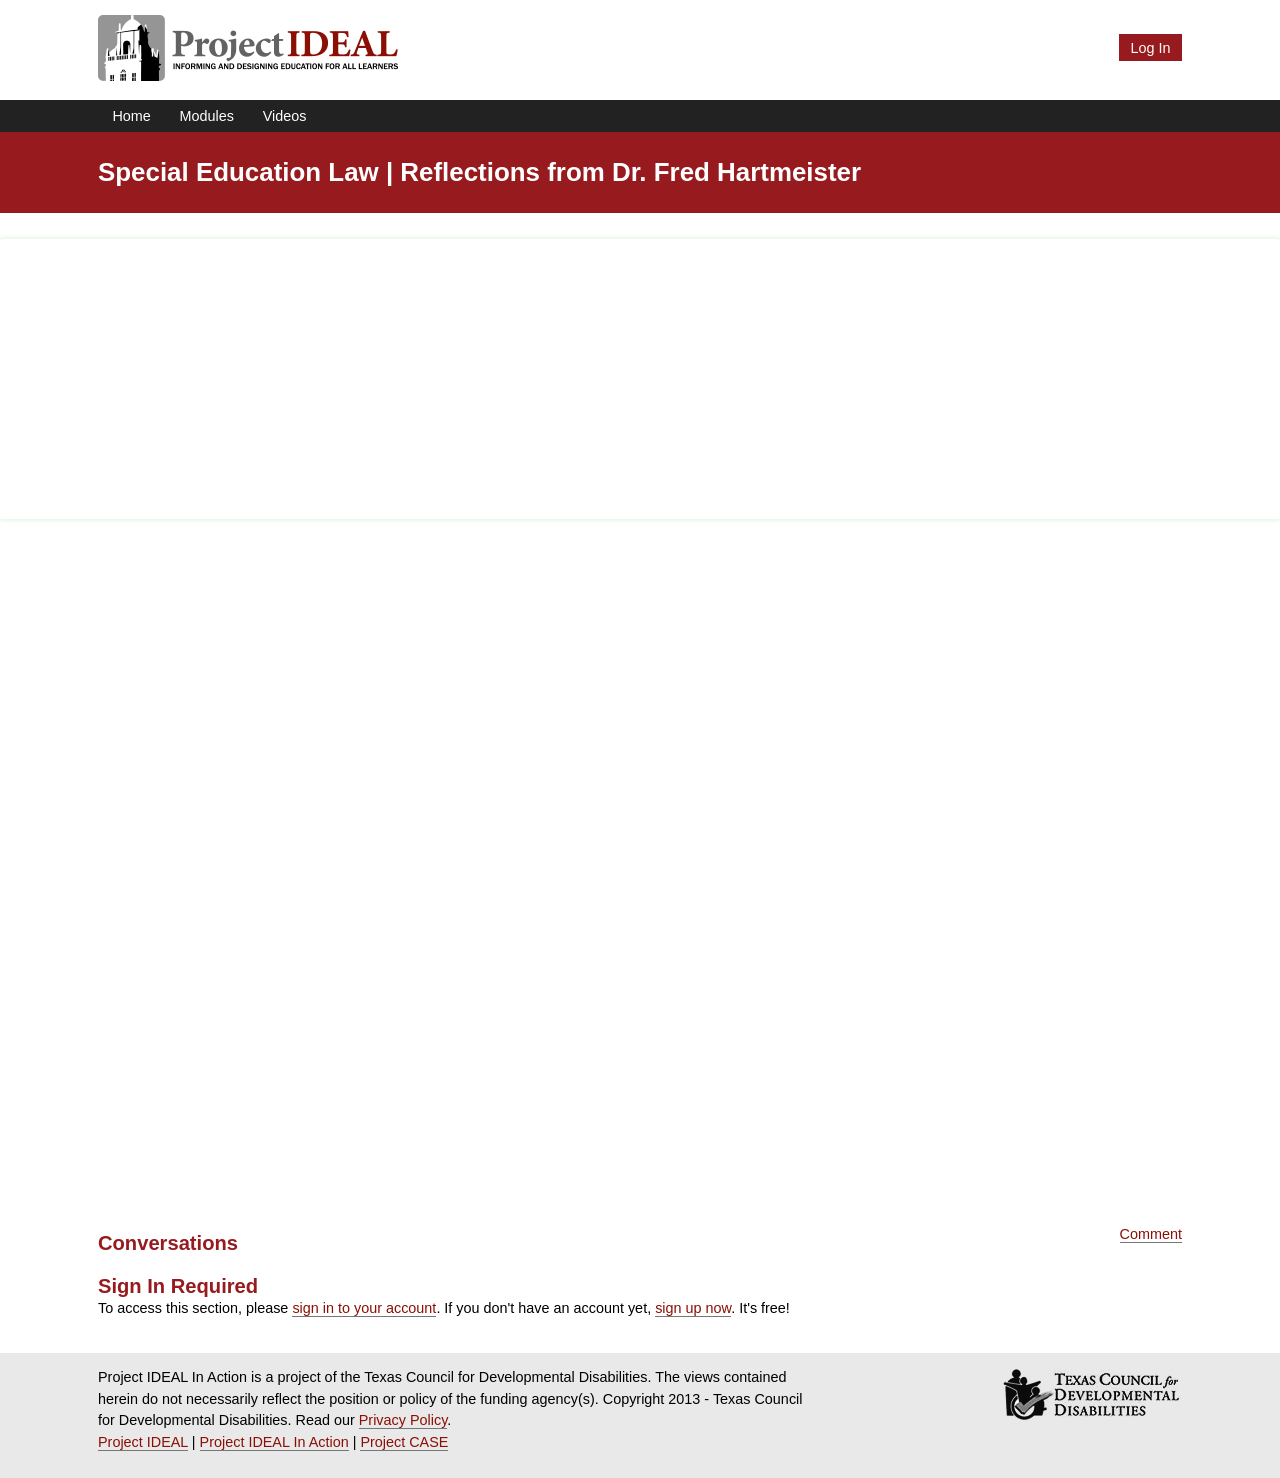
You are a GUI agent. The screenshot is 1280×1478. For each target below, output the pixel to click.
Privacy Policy (403, 1420)
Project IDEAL (143, 1442)
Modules (207, 116)
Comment (1151, 1234)
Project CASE (404, 1442)
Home (131, 116)
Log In (1150, 48)
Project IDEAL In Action (274, 1442)
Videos (285, 116)
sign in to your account (364, 1308)
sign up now (693, 1308)
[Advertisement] (640, 379)
